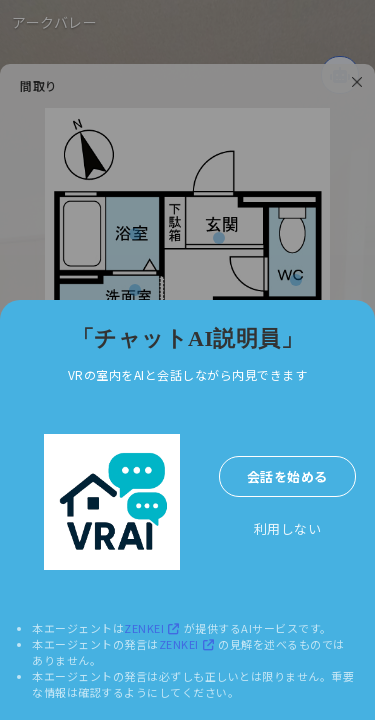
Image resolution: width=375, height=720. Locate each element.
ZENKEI (154, 628)
